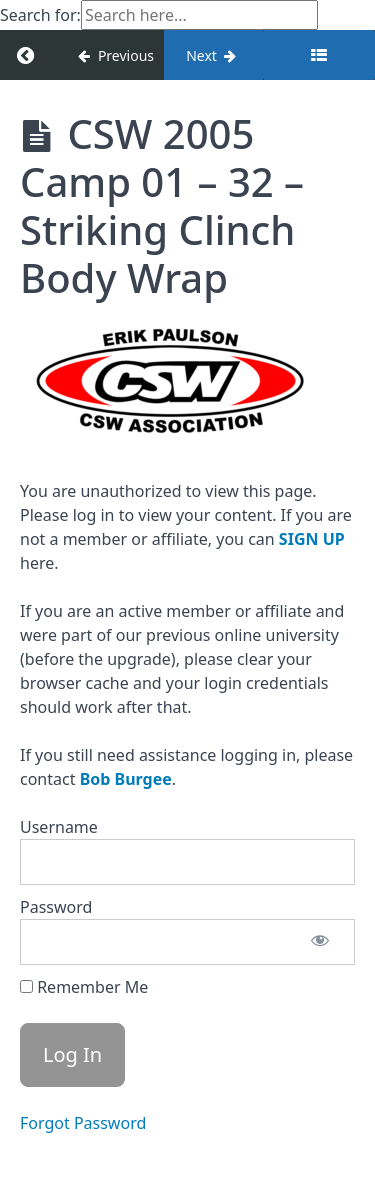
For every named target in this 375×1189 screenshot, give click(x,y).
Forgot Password (83, 1123)
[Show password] (320, 942)
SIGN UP (312, 539)
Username (59, 827)
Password (56, 907)
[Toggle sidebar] (319, 55)
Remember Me (84, 987)
